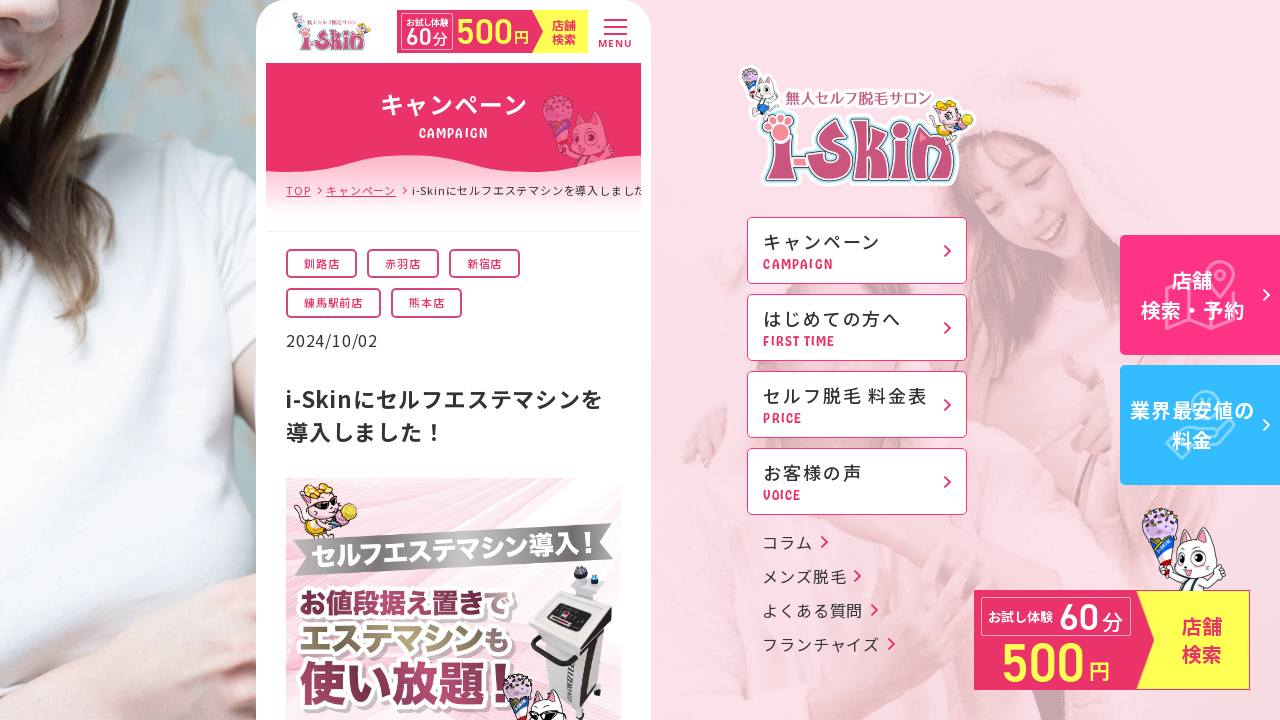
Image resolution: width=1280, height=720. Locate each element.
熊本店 (426, 302)
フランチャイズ (821, 644)
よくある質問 (812, 610)
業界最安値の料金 (1200, 424)
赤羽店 (402, 263)
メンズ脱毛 (804, 576)
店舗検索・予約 (1206, 294)
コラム (787, 542)
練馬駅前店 (333, 302)
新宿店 (484, 263)
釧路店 (321, 263)
